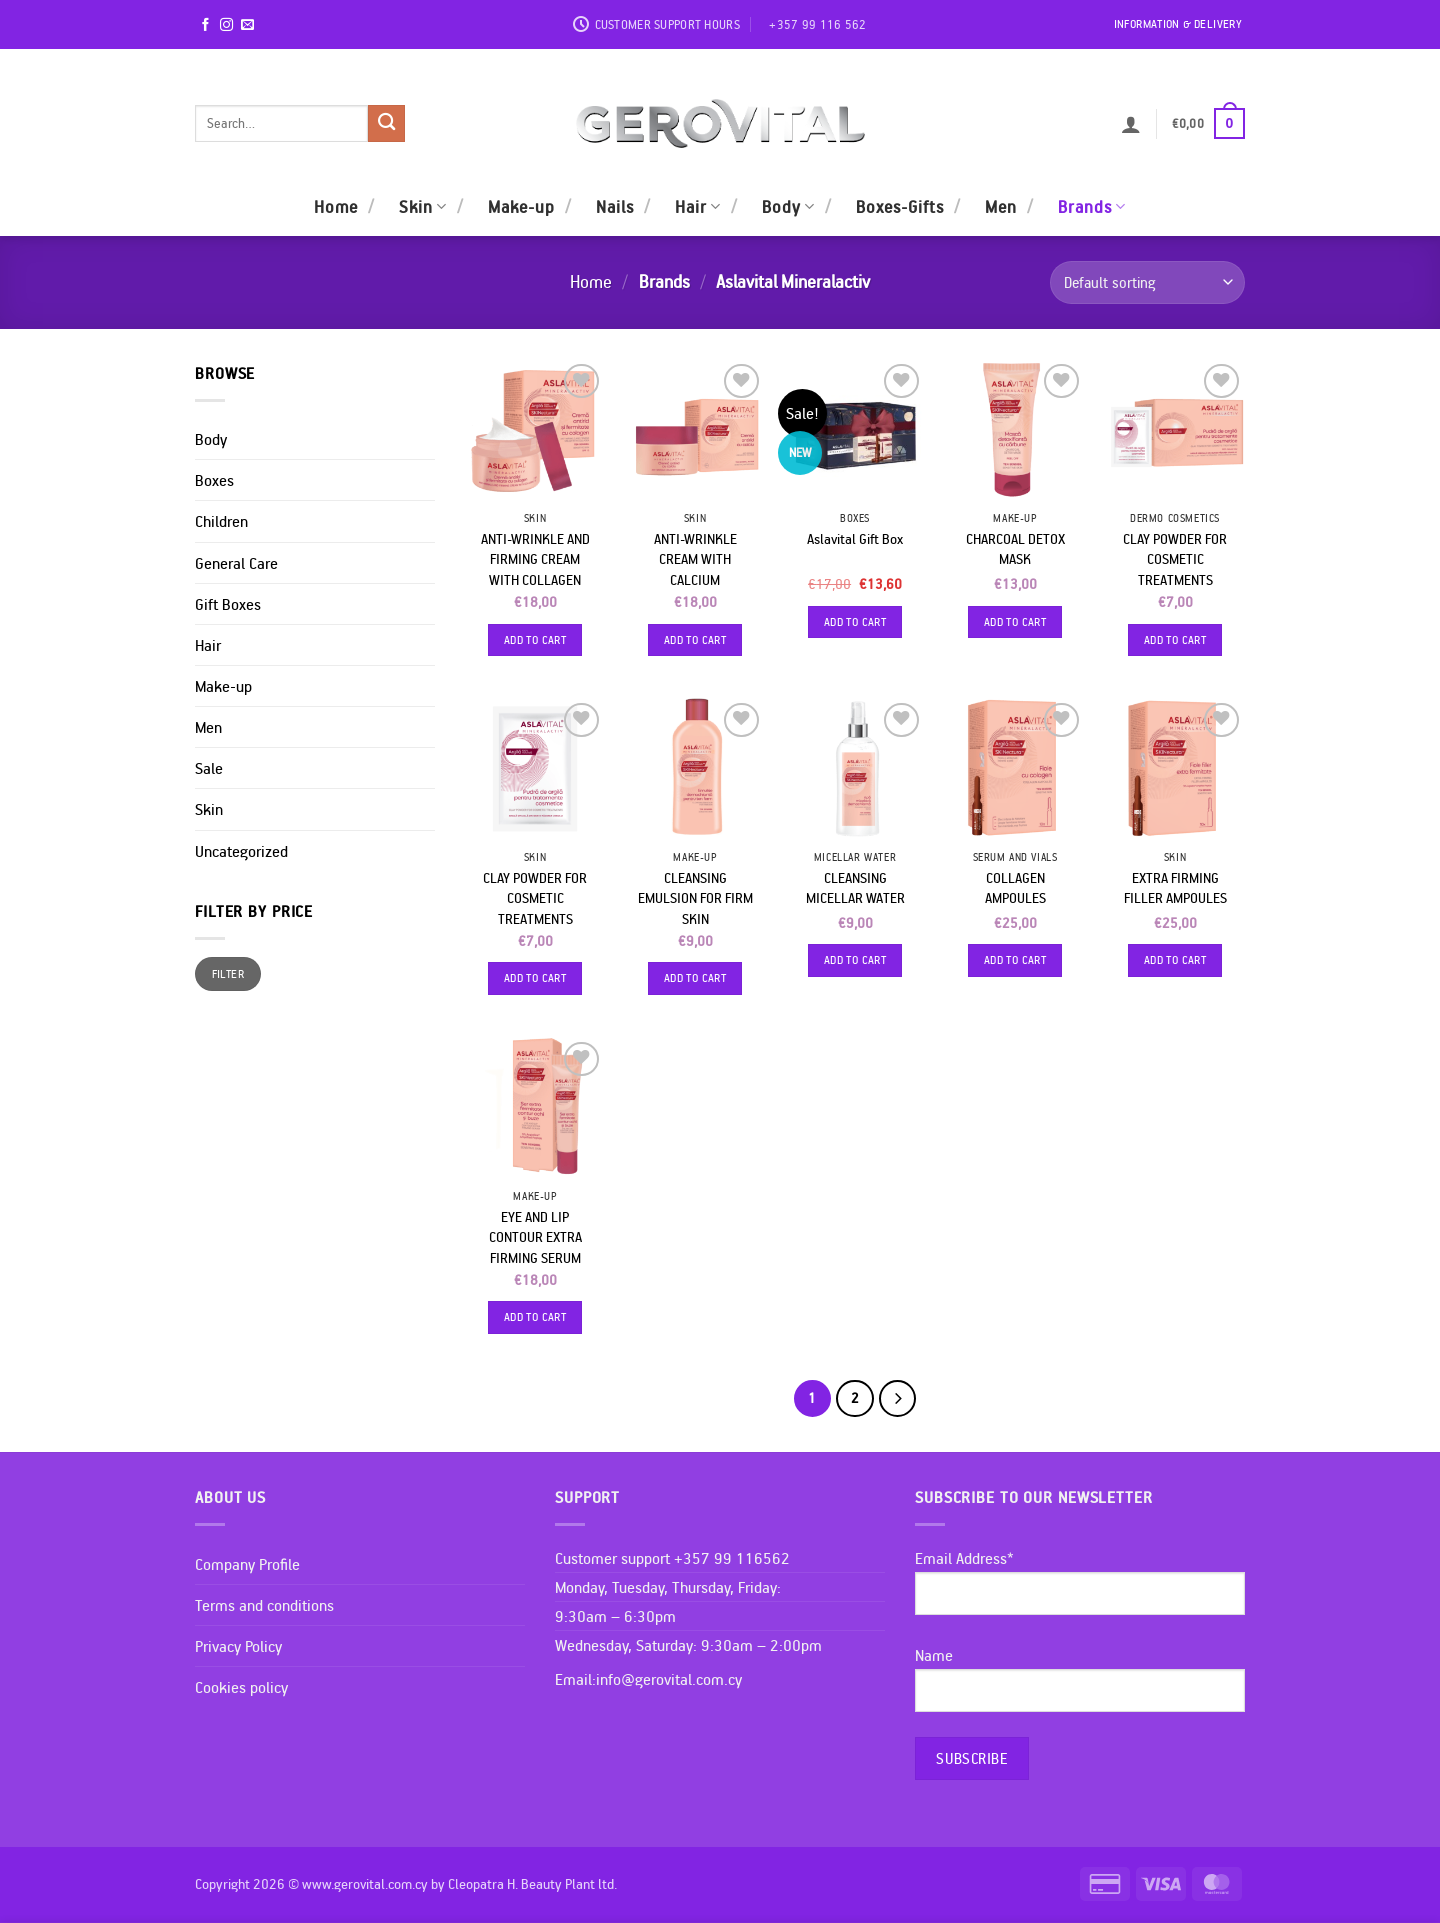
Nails (615, 206)
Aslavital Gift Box (855, 539)
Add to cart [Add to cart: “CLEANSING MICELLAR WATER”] (855, 959)
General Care (236, 563)
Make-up (521, 206)
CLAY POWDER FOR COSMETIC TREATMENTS (1175, 559)
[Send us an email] (247, 25)
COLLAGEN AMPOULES (1015, 888)
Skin (423, 206)
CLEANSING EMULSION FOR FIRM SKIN (695, 898)
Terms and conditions (264, 1605)
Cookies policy (241, 1687)
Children (221, 521)
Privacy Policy (238, 1646)
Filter (228, 973)
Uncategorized (241, 851)
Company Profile (247, 1564)
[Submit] (386, 123)
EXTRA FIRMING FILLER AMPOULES (1175, 888)
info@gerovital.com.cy (669, 1679)
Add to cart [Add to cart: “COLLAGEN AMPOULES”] (1015, 959)
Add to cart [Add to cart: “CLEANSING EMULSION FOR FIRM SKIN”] (695, 977)
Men (1001, 206)
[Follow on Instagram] (226, 25)
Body (788, 206)
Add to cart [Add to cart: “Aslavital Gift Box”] (855, 621)
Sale (209, 768)
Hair (698, 206)
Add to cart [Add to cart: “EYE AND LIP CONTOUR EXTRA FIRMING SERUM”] (535, 1316)
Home (336, 206)
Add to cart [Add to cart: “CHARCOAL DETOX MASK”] (1015, 621)
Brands (1092, 206)
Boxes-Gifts (900, 206)
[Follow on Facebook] (205, 25)
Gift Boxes (228, 604)
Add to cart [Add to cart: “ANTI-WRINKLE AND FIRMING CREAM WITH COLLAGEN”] (535, 639)
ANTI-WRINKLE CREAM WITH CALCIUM (695, 559)
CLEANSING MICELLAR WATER (855, 888)
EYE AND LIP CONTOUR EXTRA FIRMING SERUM (535, 1237)
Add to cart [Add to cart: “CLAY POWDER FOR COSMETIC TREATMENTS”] (1175, 639)
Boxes (214, 480)
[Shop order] (1147, 282)
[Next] (897, 1398)
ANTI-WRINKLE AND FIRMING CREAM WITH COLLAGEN (535, 559)
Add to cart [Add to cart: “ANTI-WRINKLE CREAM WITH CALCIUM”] (695, 639)
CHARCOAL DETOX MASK (1015, 549)
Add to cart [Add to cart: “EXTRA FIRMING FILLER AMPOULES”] (1175, 959)
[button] (1131, 124)
